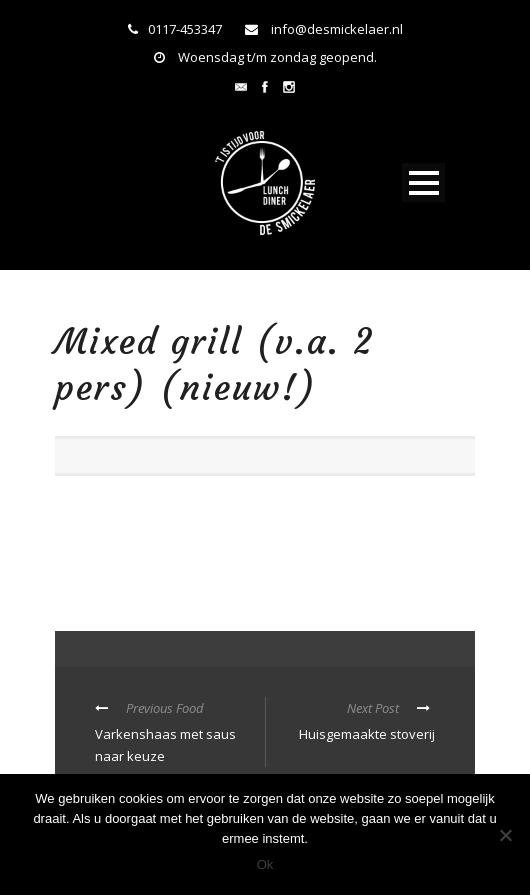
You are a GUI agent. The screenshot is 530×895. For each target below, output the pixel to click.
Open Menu (423, 182)
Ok (265, 864)
